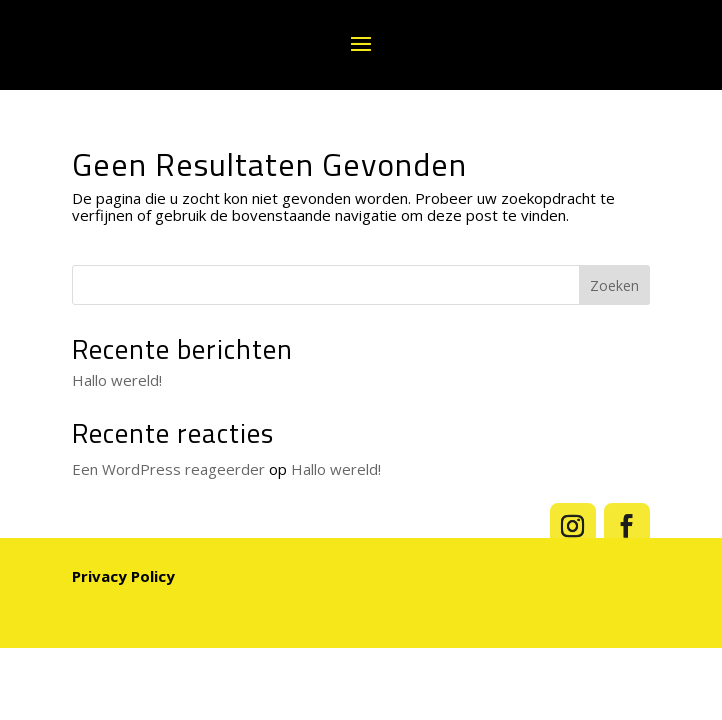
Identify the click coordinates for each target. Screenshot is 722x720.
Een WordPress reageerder (168, 469)
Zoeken (614, 285)
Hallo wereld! (117, 380)
